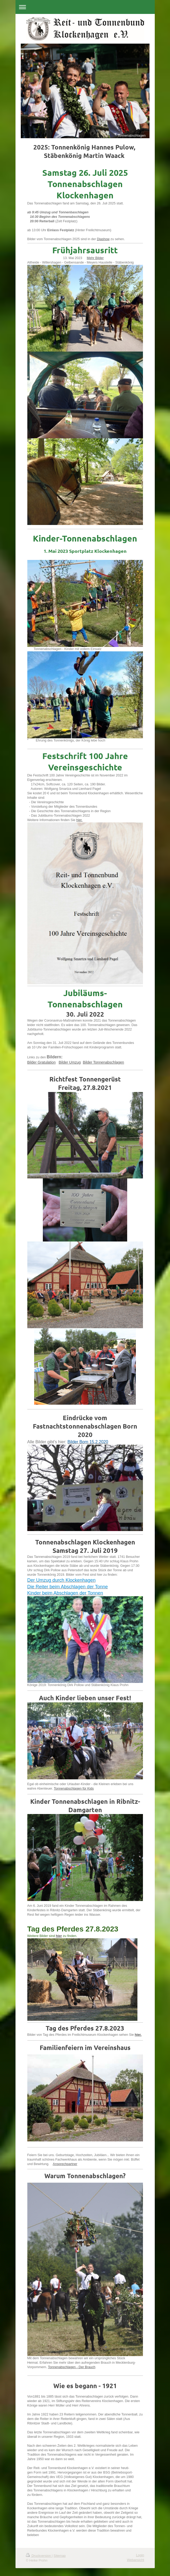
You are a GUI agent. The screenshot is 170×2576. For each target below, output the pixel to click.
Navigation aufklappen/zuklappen (85, 7)
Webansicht (135, 2560)
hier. (79, 820)
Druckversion (39, 2556)
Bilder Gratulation (41, 1062)
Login (140, 2555)
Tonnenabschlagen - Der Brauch (71, 2367)
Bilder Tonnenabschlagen (103, 1062)
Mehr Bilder (95, 258)
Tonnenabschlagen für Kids (74, 1788)
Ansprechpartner (65, 2164)
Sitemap (60, 2556)
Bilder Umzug (70, 1062)
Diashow (103, 239)
